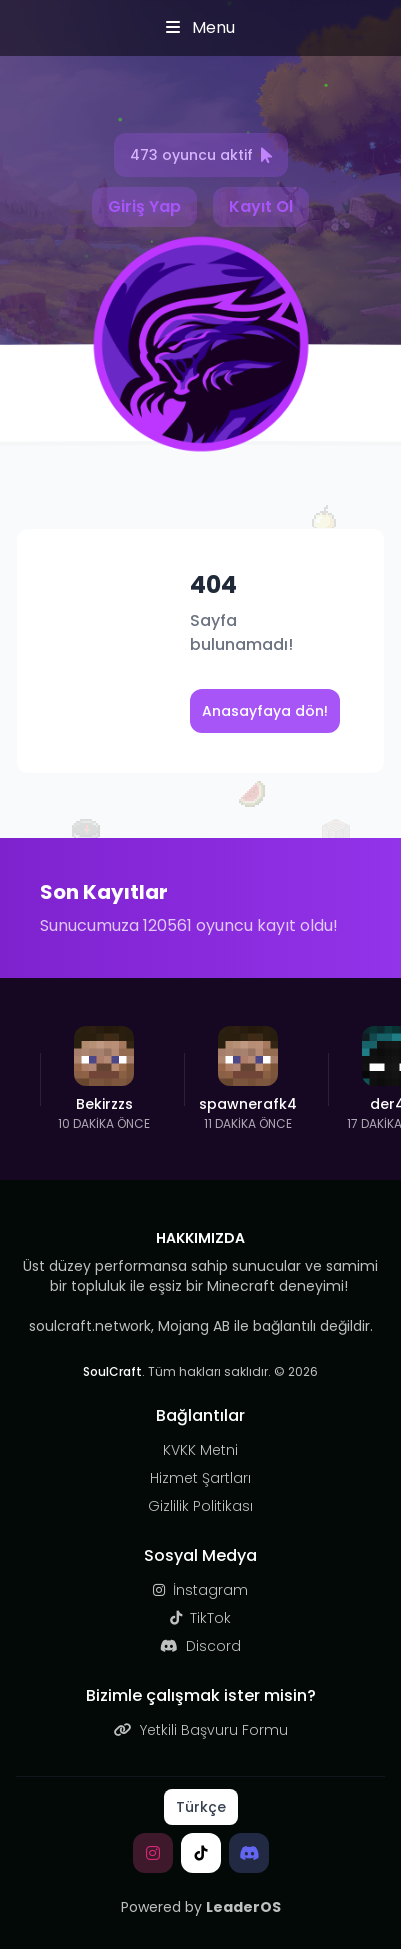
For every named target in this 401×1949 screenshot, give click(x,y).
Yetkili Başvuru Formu (201, 1730)
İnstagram (200, 1590)
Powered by (201, 1907)
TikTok (200, 1618)
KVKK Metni (200, 1450)
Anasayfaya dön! (265, 711)
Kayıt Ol (261, 206)
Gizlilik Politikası (200, 1506)
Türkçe (201, 1807)
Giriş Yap (144, 206)
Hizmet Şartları (200, 1478)
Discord (200, 1646)
